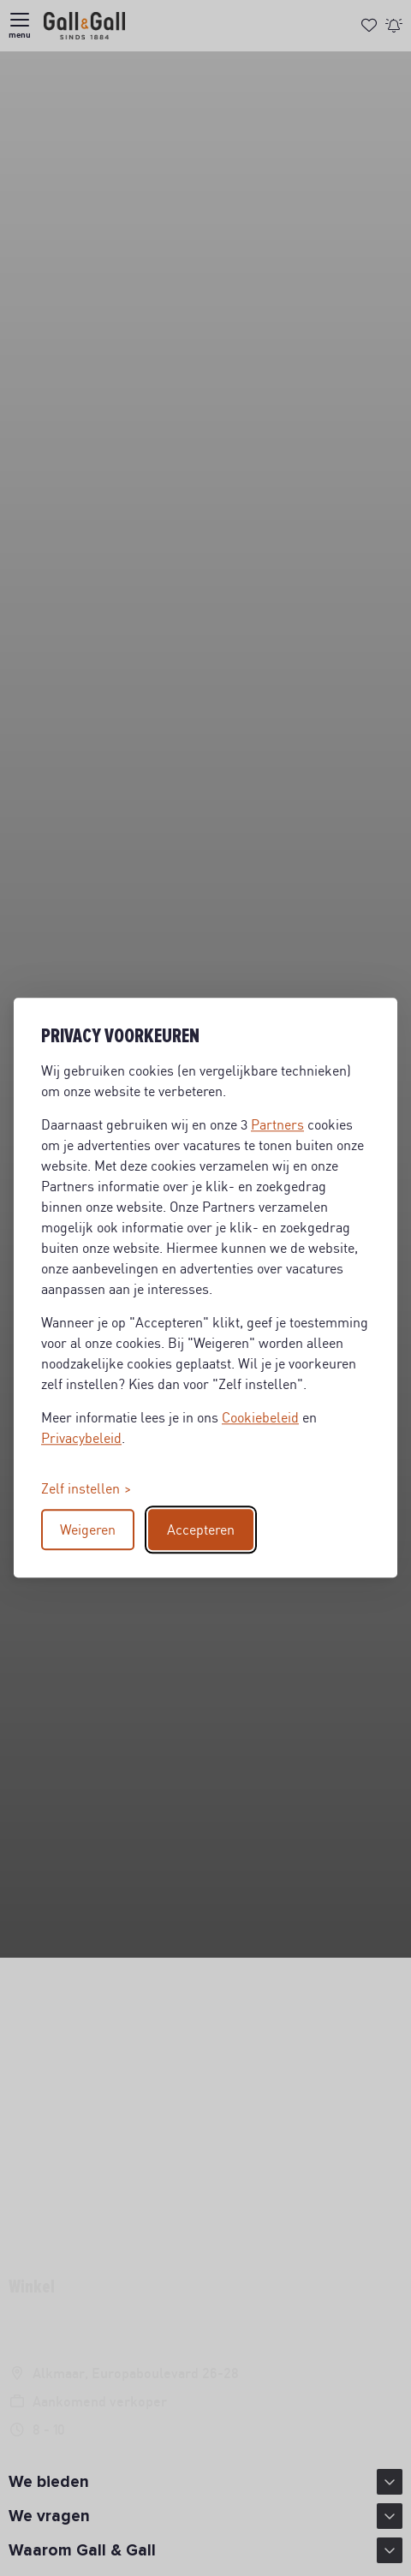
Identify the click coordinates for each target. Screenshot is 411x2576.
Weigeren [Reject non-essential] (88, 1530)
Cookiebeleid (260, 1418)
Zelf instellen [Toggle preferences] (80, 1489)
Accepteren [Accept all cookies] (201, 1530)
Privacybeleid (81, 1438)
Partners (277, 1125)
